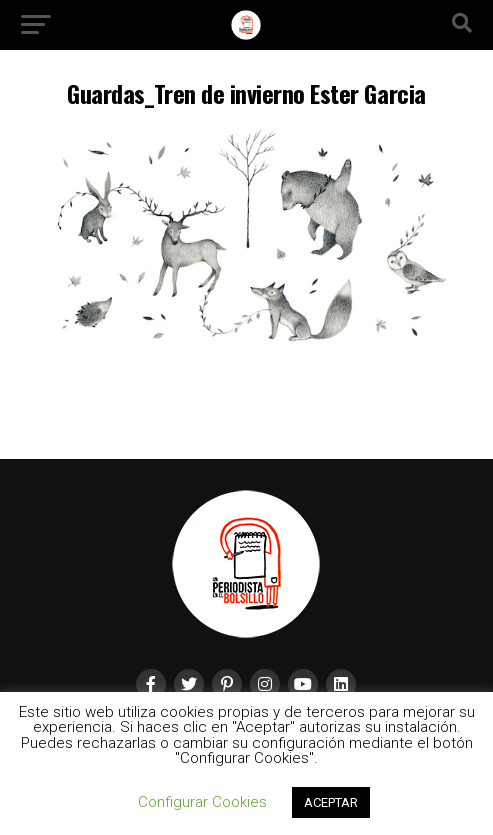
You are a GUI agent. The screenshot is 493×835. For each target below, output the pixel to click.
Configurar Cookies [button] (202, 802)
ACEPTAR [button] (331, 802)
